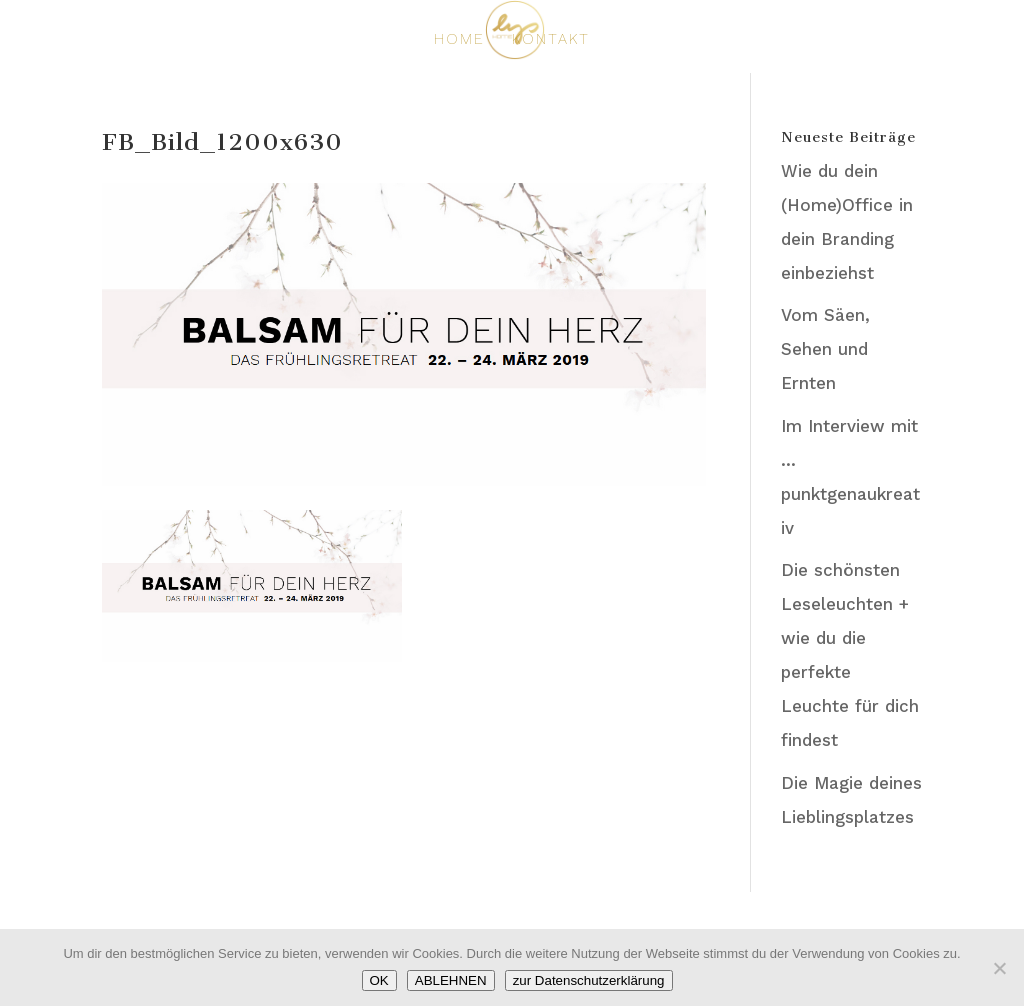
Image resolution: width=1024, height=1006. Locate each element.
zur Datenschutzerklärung (589, 980)
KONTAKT (551, 40)
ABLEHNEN (451, 980)
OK (379, 980)
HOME (459, 40)
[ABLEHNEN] (999, 968)
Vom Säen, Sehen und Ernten (825, 349)
